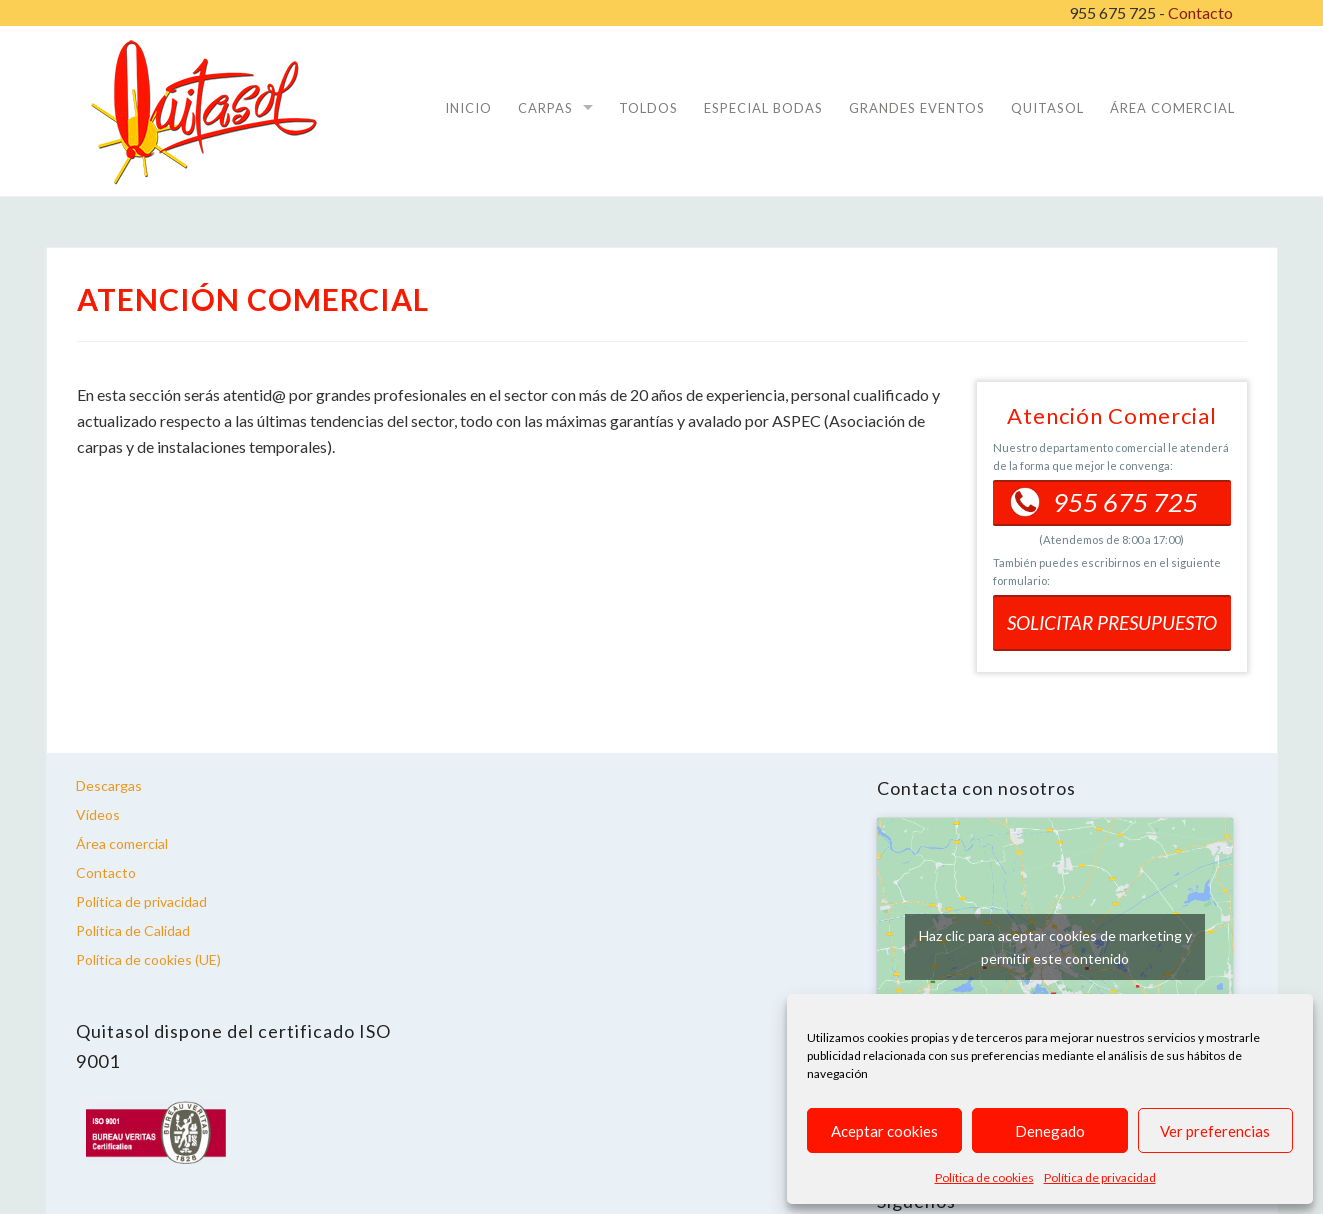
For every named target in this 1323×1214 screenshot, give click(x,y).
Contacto (1200, 12)
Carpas (545, 108)
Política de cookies (984, 1177)
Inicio (468, 108)
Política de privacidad (1100, 1177)
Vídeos (98, 814)
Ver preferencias (1215, 1131)
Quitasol (1047, 108)
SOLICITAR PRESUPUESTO (1112, 622)
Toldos (648, 108)
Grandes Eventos (917, 108)
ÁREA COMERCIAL (1172, 108)
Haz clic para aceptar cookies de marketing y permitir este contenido (1055, 947)
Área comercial (122, 843)
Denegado (1050, 1131)
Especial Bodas (763, 108)
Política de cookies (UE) (148, 959)
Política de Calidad (133, 930)
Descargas (109, 785)
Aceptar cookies (884, 1131)
